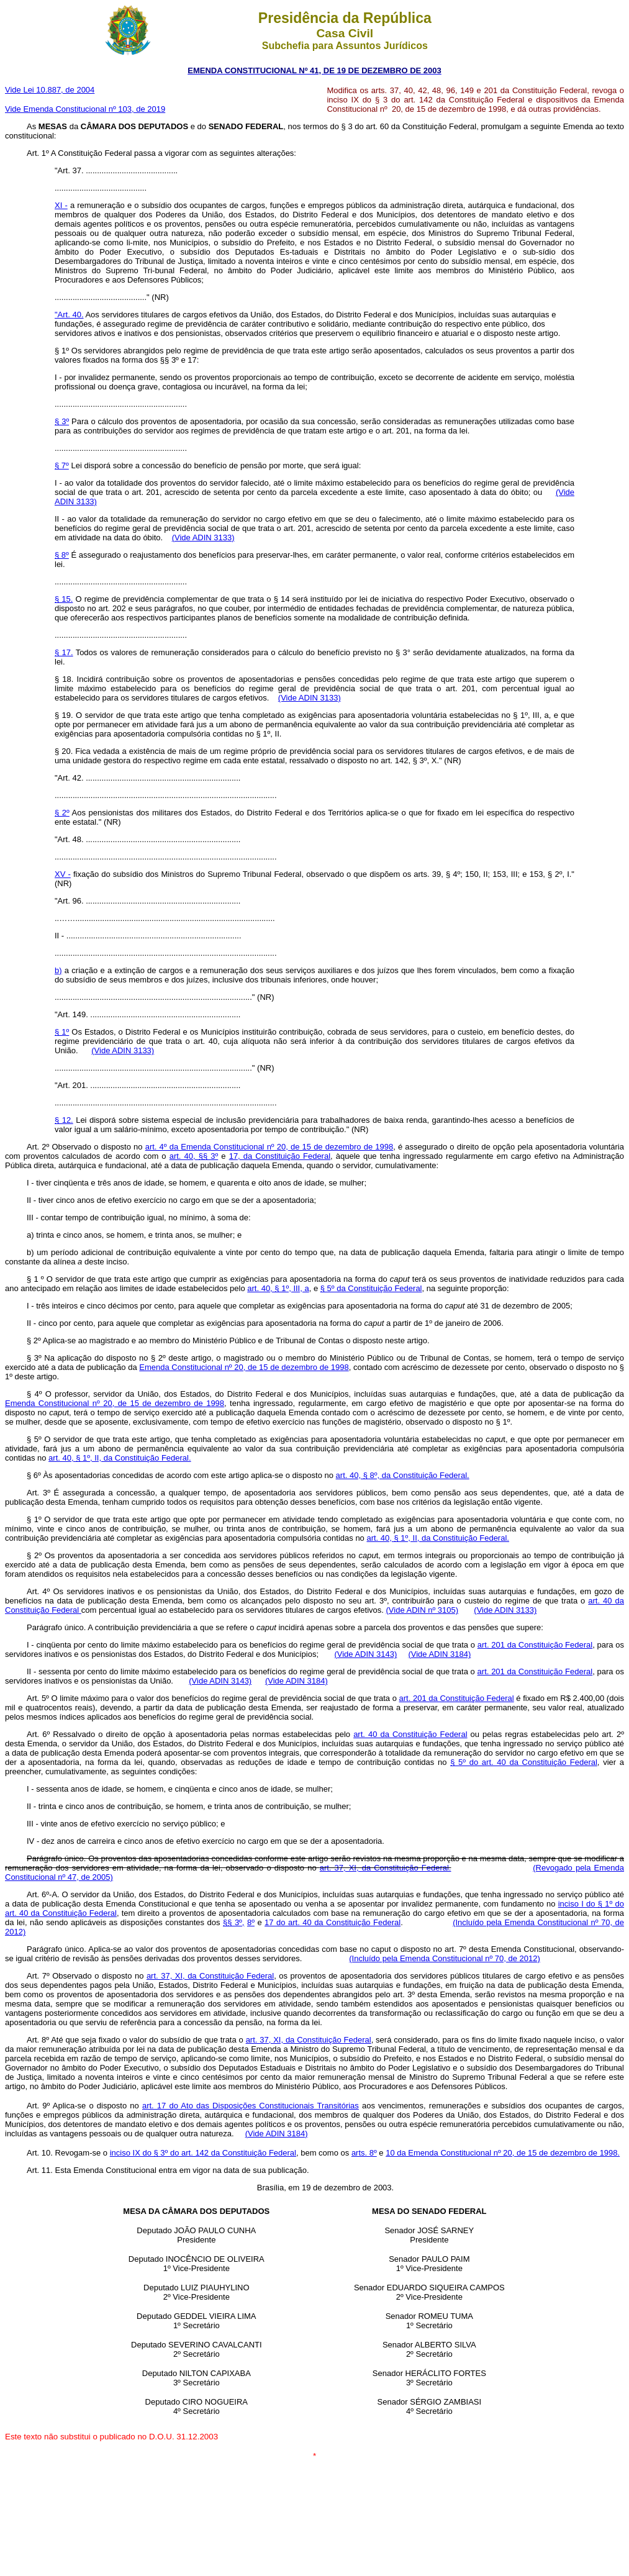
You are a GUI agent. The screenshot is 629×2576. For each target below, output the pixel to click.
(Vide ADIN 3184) (439, 1654)
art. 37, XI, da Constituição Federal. (385, 1867)
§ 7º (62, 465)
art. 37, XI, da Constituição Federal (210, 1975)
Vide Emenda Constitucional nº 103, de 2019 (85, 109)
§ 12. (64, 1120)
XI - (61, 205)
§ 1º (62, 1031)
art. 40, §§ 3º (194, 1156)
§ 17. (64, 652)
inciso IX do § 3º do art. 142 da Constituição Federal (203, 2152)
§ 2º (62, 812)
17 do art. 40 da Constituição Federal (332, 1922)
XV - (63, 874)
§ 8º (62, 555)
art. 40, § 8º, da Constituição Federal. (402, 1475)
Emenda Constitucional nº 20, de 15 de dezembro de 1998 (243, 1367)
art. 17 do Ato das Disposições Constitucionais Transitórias (250, 2105)
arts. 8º (364, 2152)
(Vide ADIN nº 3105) (422, 1610)
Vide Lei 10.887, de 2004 (49, 89)
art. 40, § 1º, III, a (278, 1288)
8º (251, 1922)
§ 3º (62, 421)
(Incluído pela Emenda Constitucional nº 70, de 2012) (444, 1958)
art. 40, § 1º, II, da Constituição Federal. (119, 1458)
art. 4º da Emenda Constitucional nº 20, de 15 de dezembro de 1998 (269, 1146)
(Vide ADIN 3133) (203, 537)
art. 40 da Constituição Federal (410, 1734)
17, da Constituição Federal (279, 1156)
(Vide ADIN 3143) (365, 1654)
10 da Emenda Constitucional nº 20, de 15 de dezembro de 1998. (503, 2152)
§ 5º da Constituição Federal (371, 1288)
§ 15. (64, 599)
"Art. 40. (69, 314)
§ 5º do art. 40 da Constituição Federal (523, 1762)
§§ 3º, (234, 1922)
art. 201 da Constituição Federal (534, 1644)
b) (58, 970)
